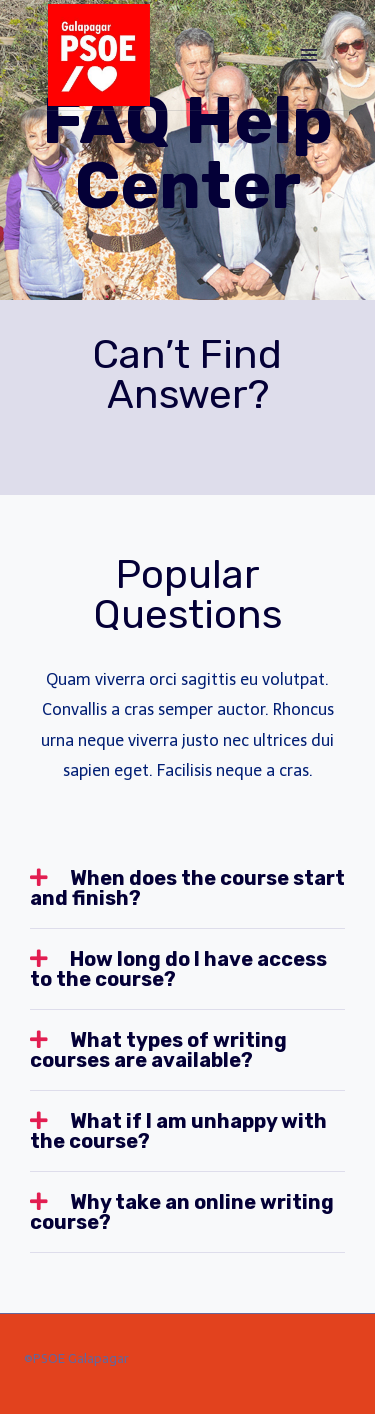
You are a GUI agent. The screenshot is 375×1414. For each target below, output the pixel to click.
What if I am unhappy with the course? (178, 1131)
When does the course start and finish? (187, 888)
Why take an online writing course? (182, 1212)
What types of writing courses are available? (158, 1050)
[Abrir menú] (308, 54)
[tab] (187, 888)
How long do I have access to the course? (178, 969)
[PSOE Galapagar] (99, 55)
